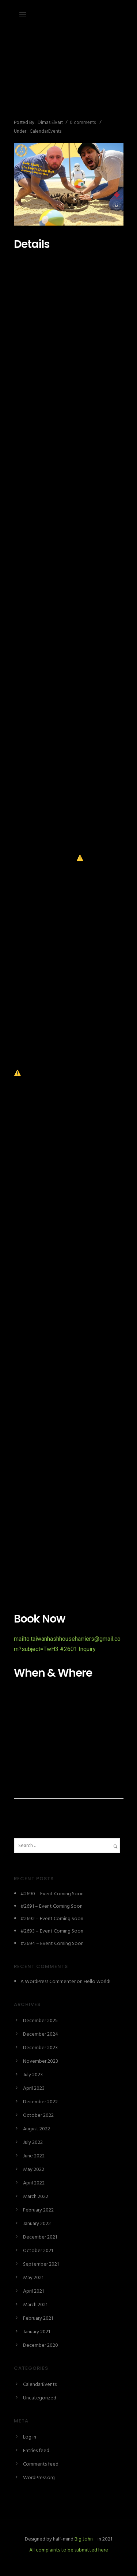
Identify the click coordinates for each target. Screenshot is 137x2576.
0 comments (83, 122)
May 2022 (33, 2169)
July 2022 (33, 2142)
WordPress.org (39, 2478)
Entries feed (36, 2451)
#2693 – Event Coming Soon (51, 1931)
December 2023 (40, 2048)
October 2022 (38, 2115)
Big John (83, 2539)
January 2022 (37, 2224)
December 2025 (40, 2021)
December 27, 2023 (35, 75)
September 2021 (41, 2264)
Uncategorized (39, 2398)
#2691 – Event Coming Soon (51, 1906)
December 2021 (40, 2237)
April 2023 (34, 2088)
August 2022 (36, 2129)
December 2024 (40, 2034)
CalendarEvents (44, 131)
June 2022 (34, 2156)
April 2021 (33, 2291)
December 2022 (40, 2102)
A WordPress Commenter (48, 1982)
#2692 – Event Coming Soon (51, 1919)
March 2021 (35, 2305)
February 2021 (38, 2318)
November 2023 (40, 2061)
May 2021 (33, 2278)
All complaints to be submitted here (68, 2550)
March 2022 (35, 2196)
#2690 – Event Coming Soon (52, 1894)
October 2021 (38, 2251)
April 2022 (34, 2183)
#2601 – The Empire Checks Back (65, 98)
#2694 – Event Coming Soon (52, 1943)
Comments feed (40, 2464)
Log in (29, 2437)
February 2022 (38, 2210)
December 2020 (40, 2345)
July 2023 (33, 2075)
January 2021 (36, 2332)
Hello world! (97, 1982)
